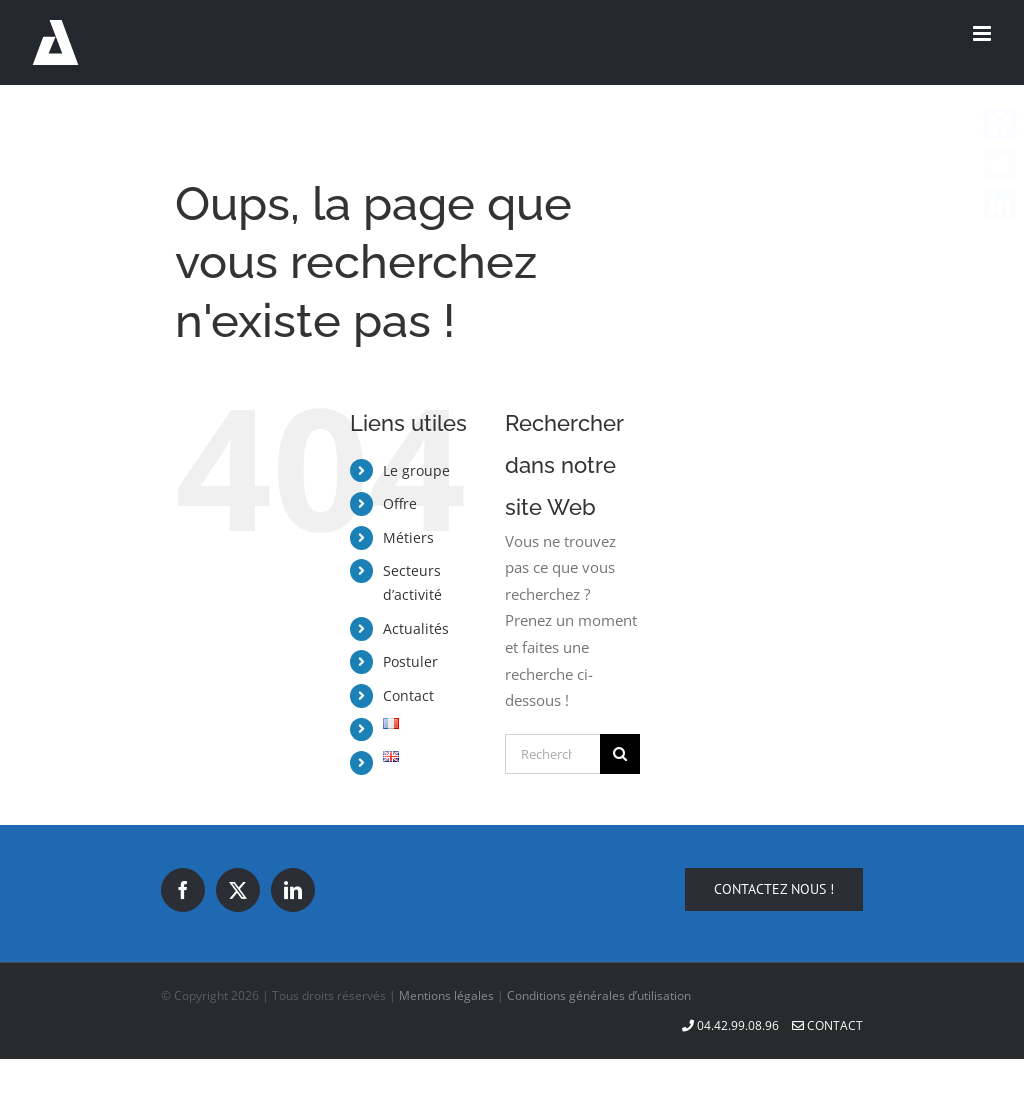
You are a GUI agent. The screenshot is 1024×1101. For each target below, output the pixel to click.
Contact (408, 695)
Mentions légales (446, 995)
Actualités (416, 628)
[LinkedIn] (293, 890)
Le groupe (416, 470)
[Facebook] (183, 890)
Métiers (408, 537)
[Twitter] (238, 890)
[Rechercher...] (552, 754)
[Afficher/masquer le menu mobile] (983, 33)
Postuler (410, 661)
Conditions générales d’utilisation (599, 995)
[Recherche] (620, 754)
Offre (400, 503)
